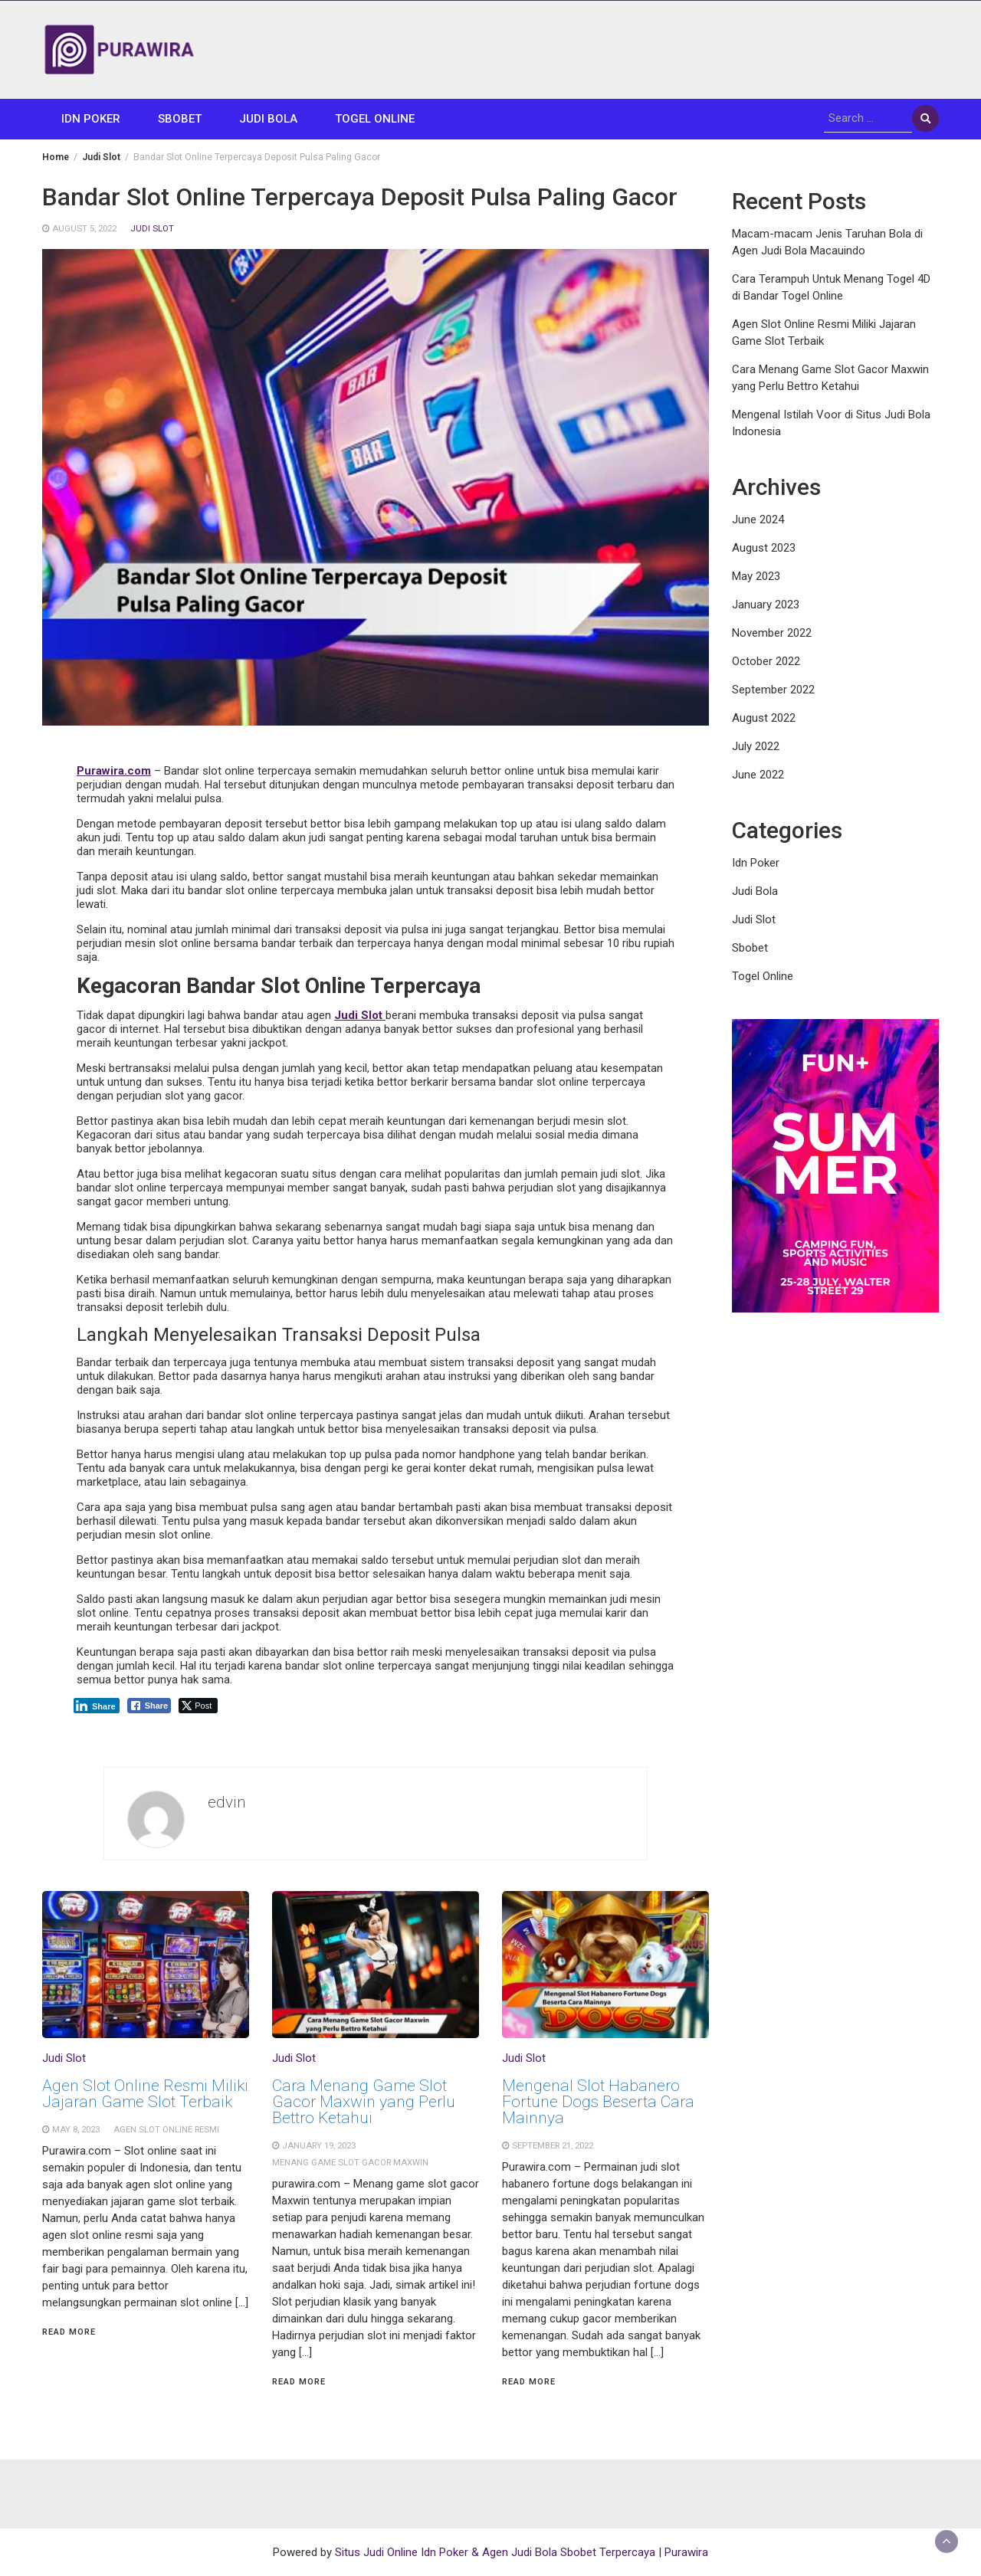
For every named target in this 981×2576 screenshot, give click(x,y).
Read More (69, 2332)
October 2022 (766, 661)
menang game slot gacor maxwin (350, 2163)
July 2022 (755, 746)
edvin (227, 1802)
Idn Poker (90, 119)
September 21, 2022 (552, 2146)
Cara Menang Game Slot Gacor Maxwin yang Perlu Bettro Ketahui (363, 2101)
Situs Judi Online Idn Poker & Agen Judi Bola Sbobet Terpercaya (495, 2552)
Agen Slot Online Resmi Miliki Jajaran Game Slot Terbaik (145, 2093)
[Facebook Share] (149, 1705)
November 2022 (772, 633)
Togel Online (375, 119)
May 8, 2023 (76, 2130)
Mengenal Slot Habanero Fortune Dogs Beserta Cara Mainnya (598, 2101)
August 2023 (764, 548)
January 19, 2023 (319, 2146)
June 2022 (758, 775)
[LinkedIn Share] (97, 1705)
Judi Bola (268, 119)
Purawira (686, 2552)
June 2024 (758, 519)
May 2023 (756, 576)
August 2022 (764, 718)
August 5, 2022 (84, 229)
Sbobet (180, 119)
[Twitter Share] (198, 1705)
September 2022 (773, 689)
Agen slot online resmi (166, 2130)
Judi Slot (152, 229)
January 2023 (765, 604)
